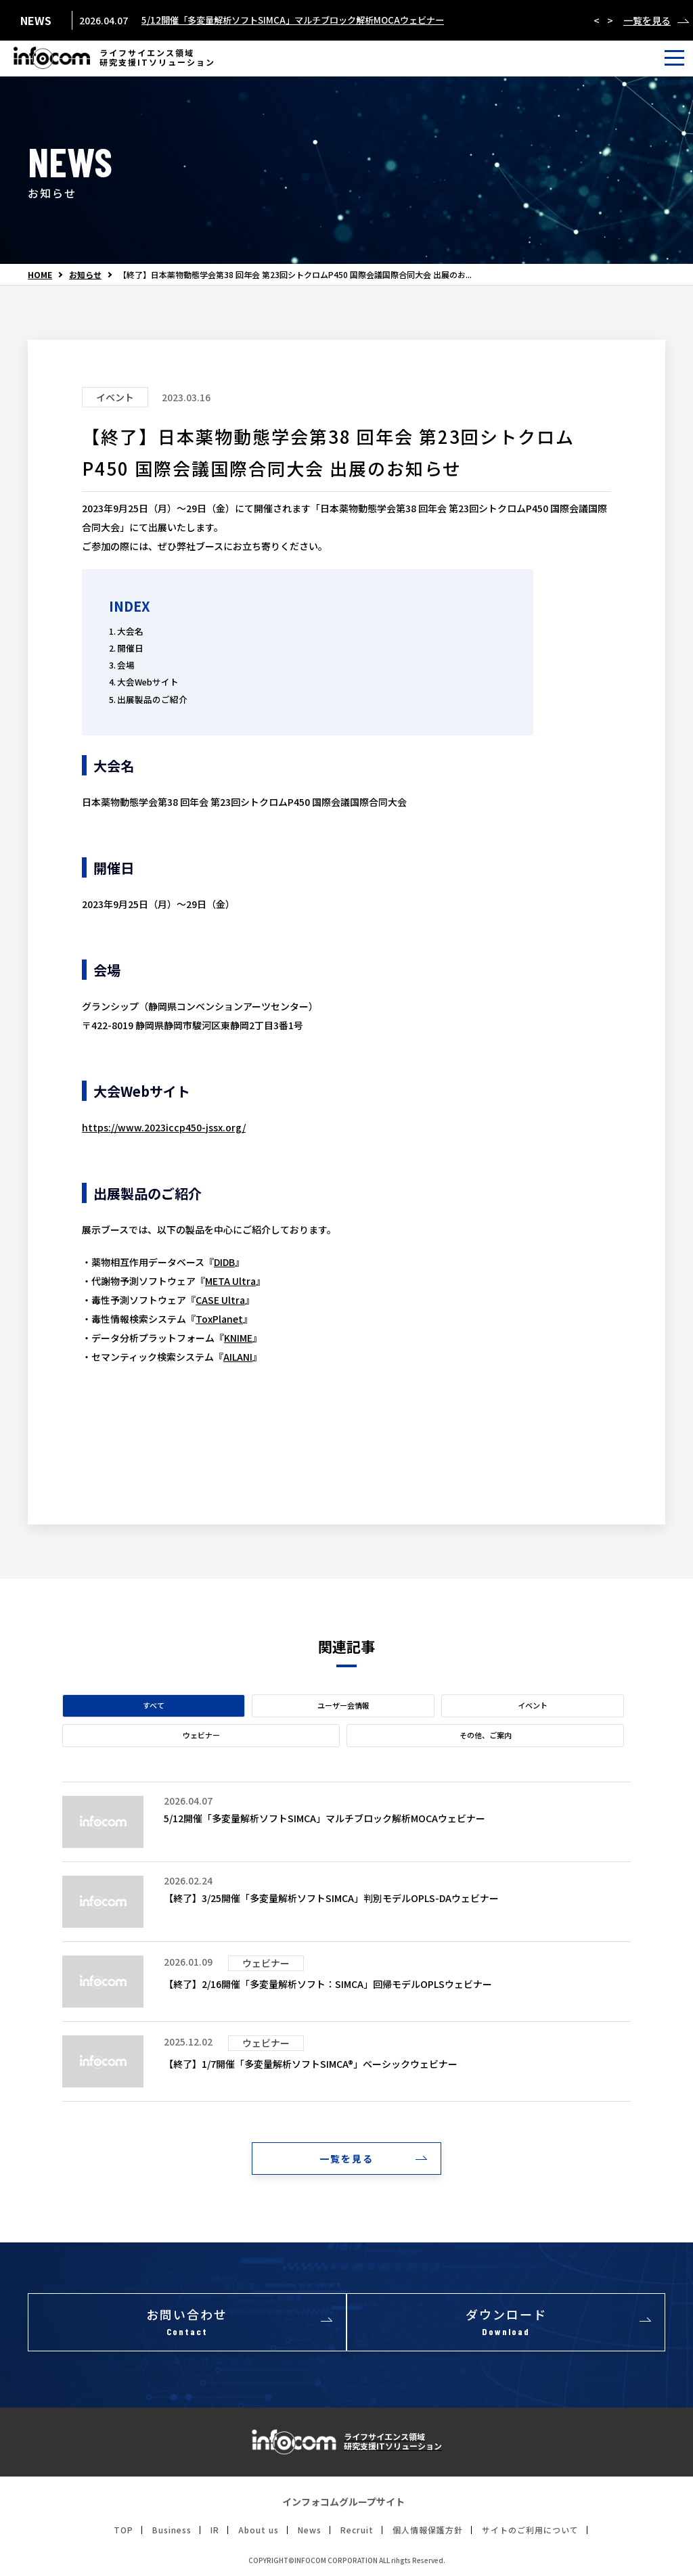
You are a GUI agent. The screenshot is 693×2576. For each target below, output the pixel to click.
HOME (40, 275)
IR (214, 2533)
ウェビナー (201, 1735)
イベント (532, 1705)
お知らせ (85, 275)
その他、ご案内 (486, 1735)
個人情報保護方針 (428, 2533)
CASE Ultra (220, 1300)
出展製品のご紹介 (152, 699)
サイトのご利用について (530, 2533)
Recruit (357, 2533)
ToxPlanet (219, 1319)
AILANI (237, 1356)
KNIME (238, 1338)
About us (258, 2533)
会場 (126, 664)
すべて (153, 1705)
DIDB (224, 1262)
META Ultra (230, 1281)
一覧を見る (647, 20)
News (309, 2533)
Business (172, 2533)
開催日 (130, 647)
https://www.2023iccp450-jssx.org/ (164, 1127)
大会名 (130, 631)
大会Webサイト (148, 681)
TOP (123, 2533)
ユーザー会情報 (343, 1705)
